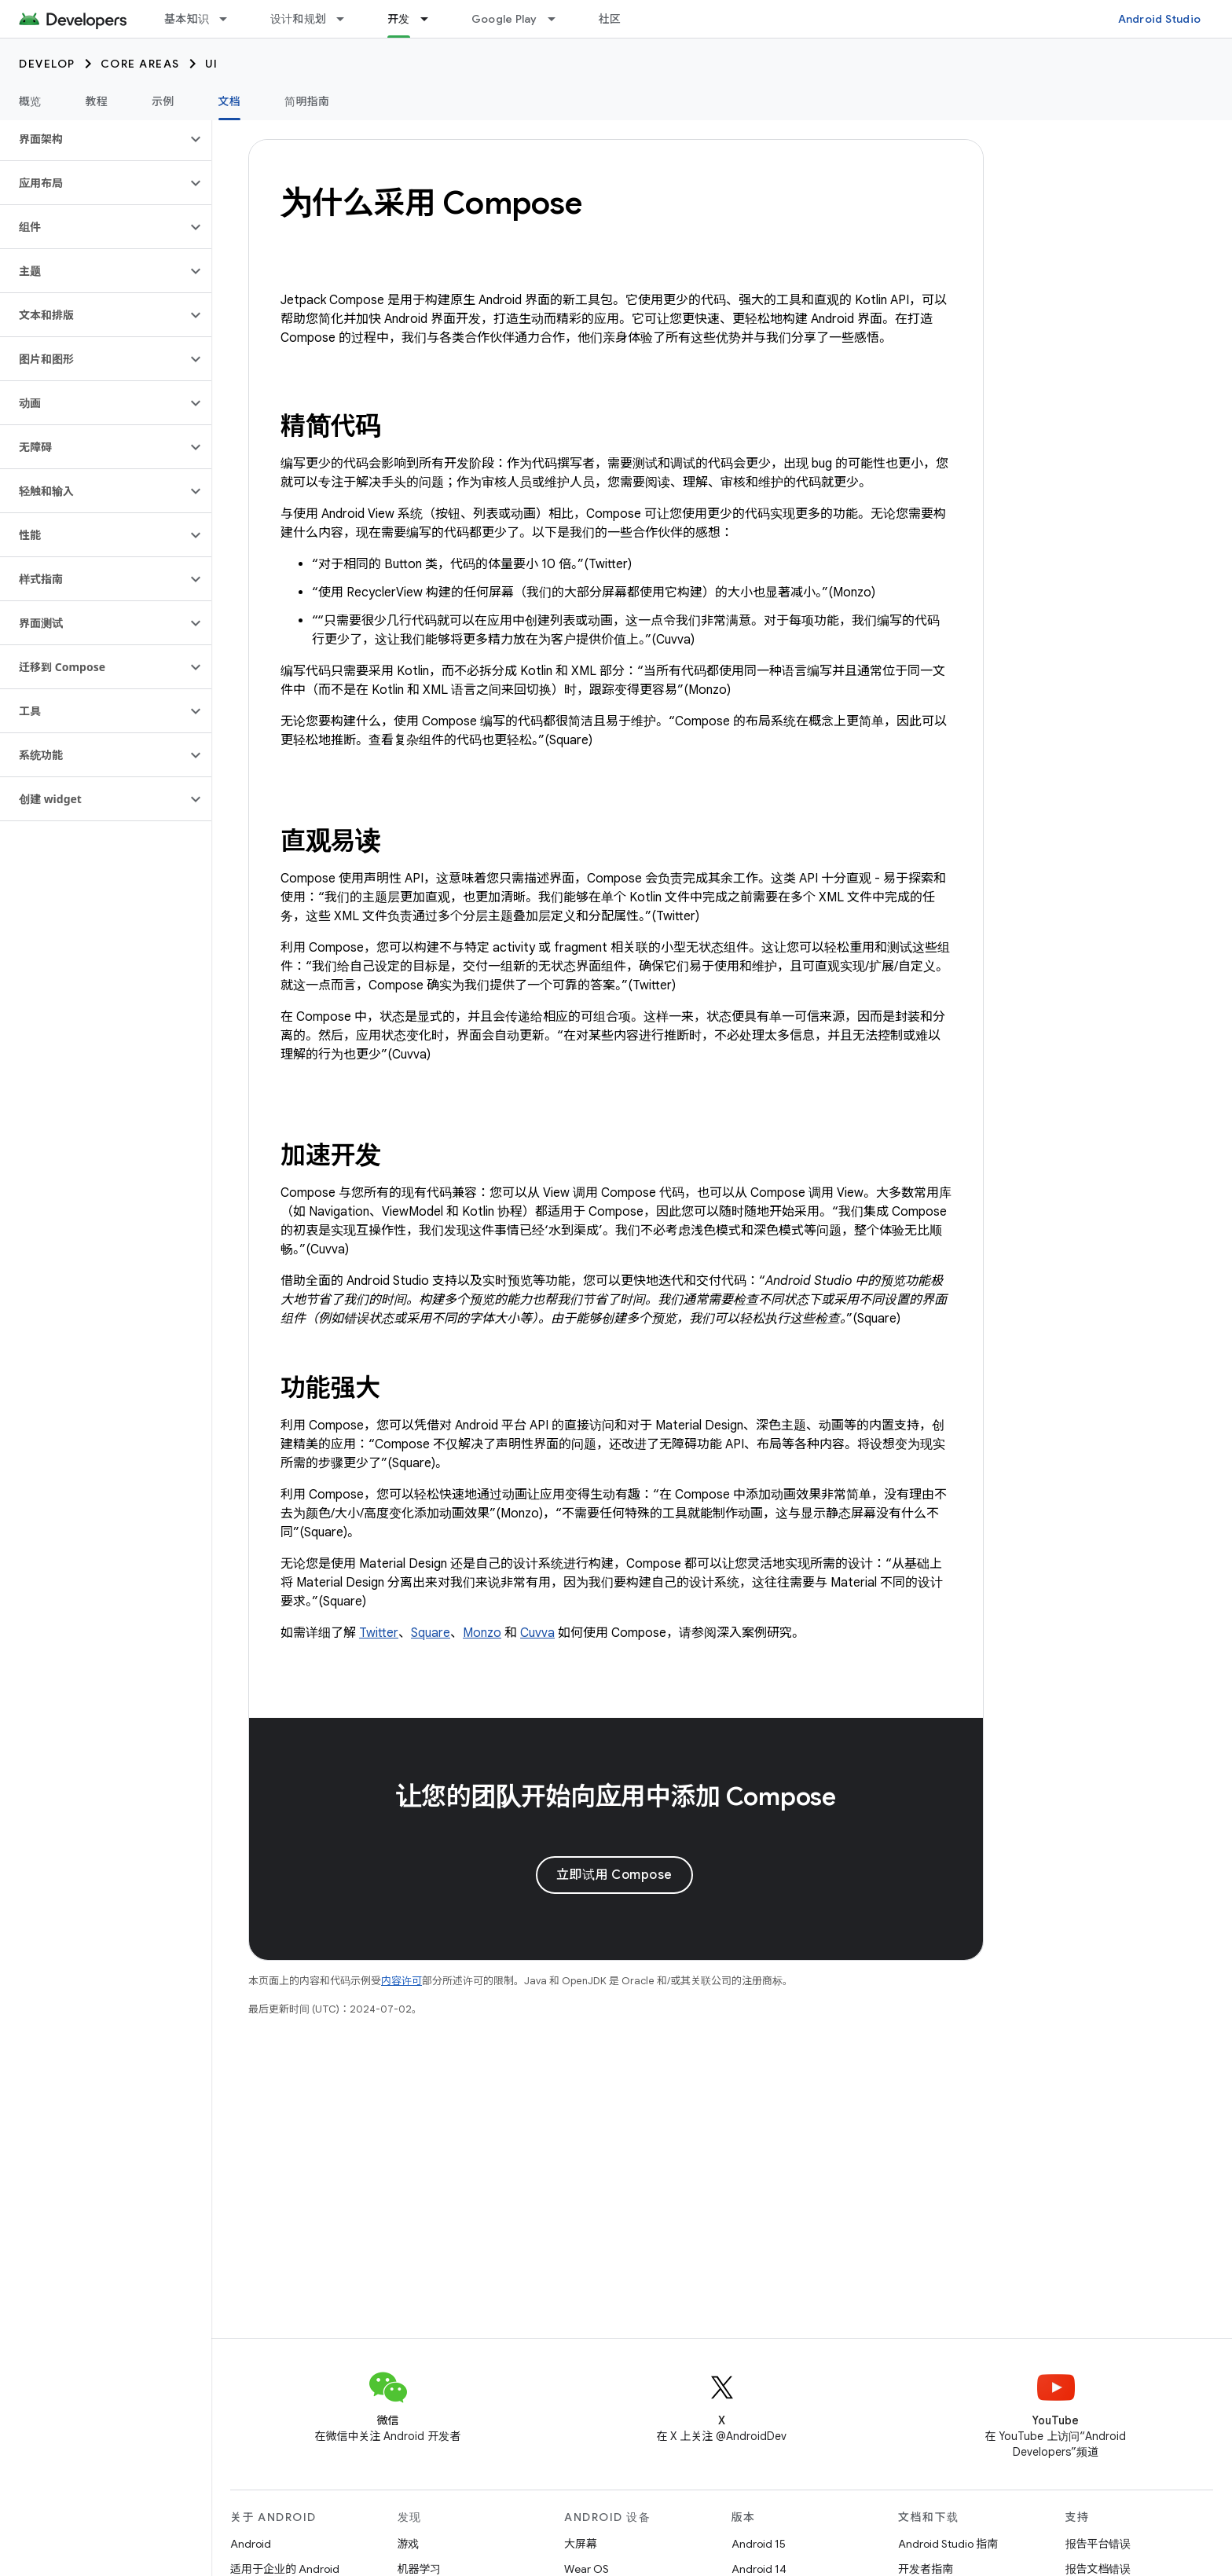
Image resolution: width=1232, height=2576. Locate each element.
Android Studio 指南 (948, 2544)
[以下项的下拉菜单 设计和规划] (347, 19)
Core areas (140, 64)
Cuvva (537, 1633)
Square (430, 1633)
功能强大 (330, 1388)
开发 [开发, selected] (398, 19)
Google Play (504, 19)
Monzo (482, 1633)
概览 (30, 101)
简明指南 (306, 101)
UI (211, 64)
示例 (163, 101)
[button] (93, 139)
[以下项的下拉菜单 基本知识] (230, 19)
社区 (610, 19)
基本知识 (186, 19)
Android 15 (759, 2544)
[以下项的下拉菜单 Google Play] (558, 19)
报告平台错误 (1098, 2544)
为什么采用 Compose (431, 203)
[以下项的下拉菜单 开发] (431, 19)
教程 (97, 101)
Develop (47, 64)
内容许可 (401, 1980)
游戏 (409, 2544)
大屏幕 (580, 2544)
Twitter (378, 1633)
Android (250, 2544)
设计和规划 (298, 19)
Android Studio (1159, 19)
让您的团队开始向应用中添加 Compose (616, 1796)
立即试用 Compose (614, 1875)
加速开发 (330, 1155)
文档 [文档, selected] (229, 101)
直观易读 (330, 841)
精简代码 (330, 426)
